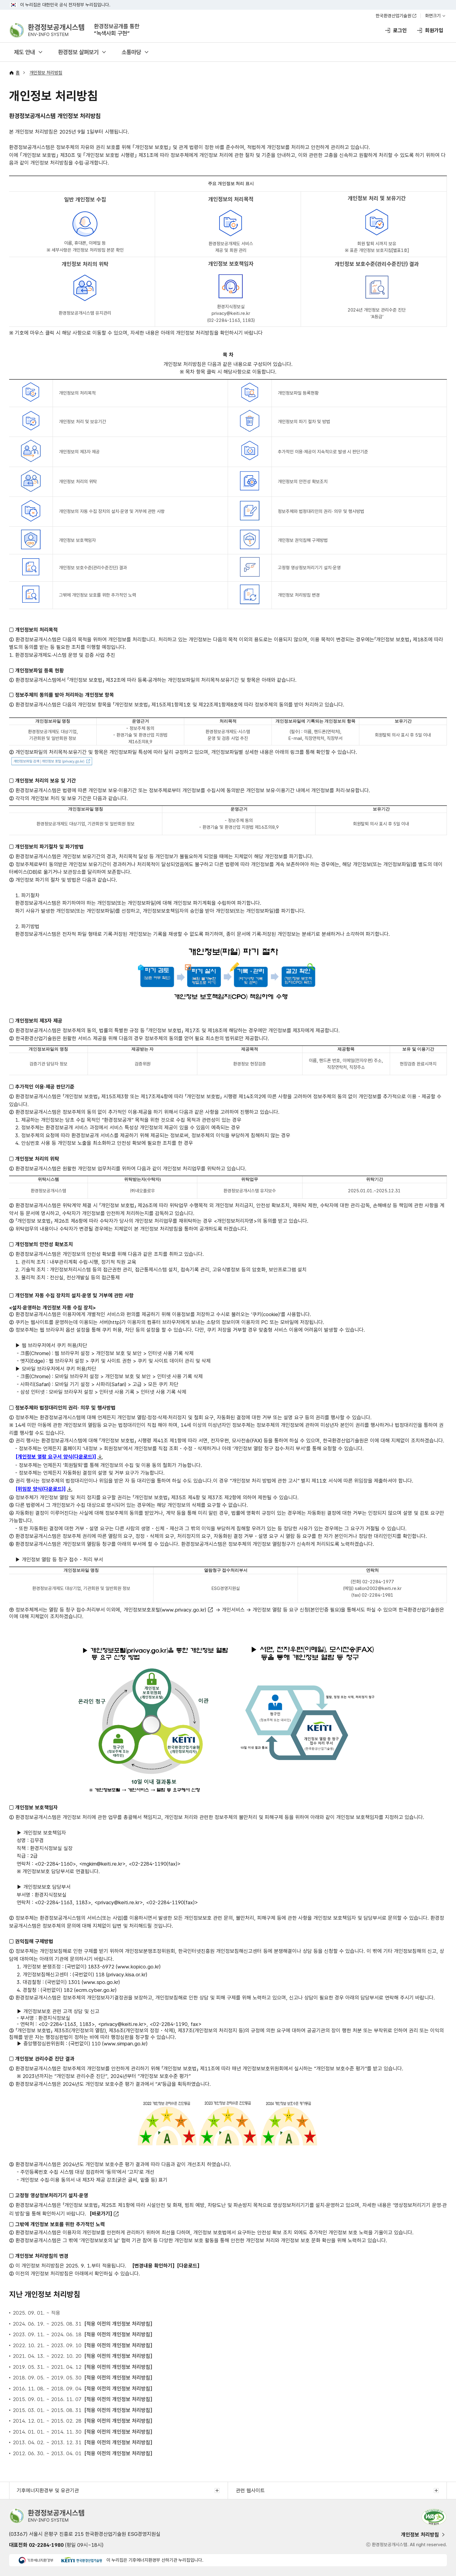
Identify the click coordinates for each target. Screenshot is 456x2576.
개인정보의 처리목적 (77, 393)
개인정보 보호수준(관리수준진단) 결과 (93, 567)
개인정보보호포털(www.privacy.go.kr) (165, 1610)
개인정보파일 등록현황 (298, 393)
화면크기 (433, 16)
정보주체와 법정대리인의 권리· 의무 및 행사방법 (321, 511)
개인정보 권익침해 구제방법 (303, 540)
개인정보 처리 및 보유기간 (82, 421)
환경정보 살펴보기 (78, 52)
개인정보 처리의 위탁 (78, 481)
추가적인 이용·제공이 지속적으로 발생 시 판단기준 (323, 452)
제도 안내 (24, 52)
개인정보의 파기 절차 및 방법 (304, 421)
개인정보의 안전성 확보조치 (303, 481)
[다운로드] (188, 2266)
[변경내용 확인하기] (153, 2266)
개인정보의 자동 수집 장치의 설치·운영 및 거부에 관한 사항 (112, 511)
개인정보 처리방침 (45, 72)
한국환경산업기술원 (393, 16)
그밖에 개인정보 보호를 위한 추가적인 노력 (97, 595)
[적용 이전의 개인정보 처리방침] (118, 2324)
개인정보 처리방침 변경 (299, 595)
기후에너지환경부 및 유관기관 (48, 2490)
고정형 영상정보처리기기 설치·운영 (309, 567)
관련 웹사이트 (250, 2490)
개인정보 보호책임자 (77, 540)
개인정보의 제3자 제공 (79, 452)
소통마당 (131, 52)
